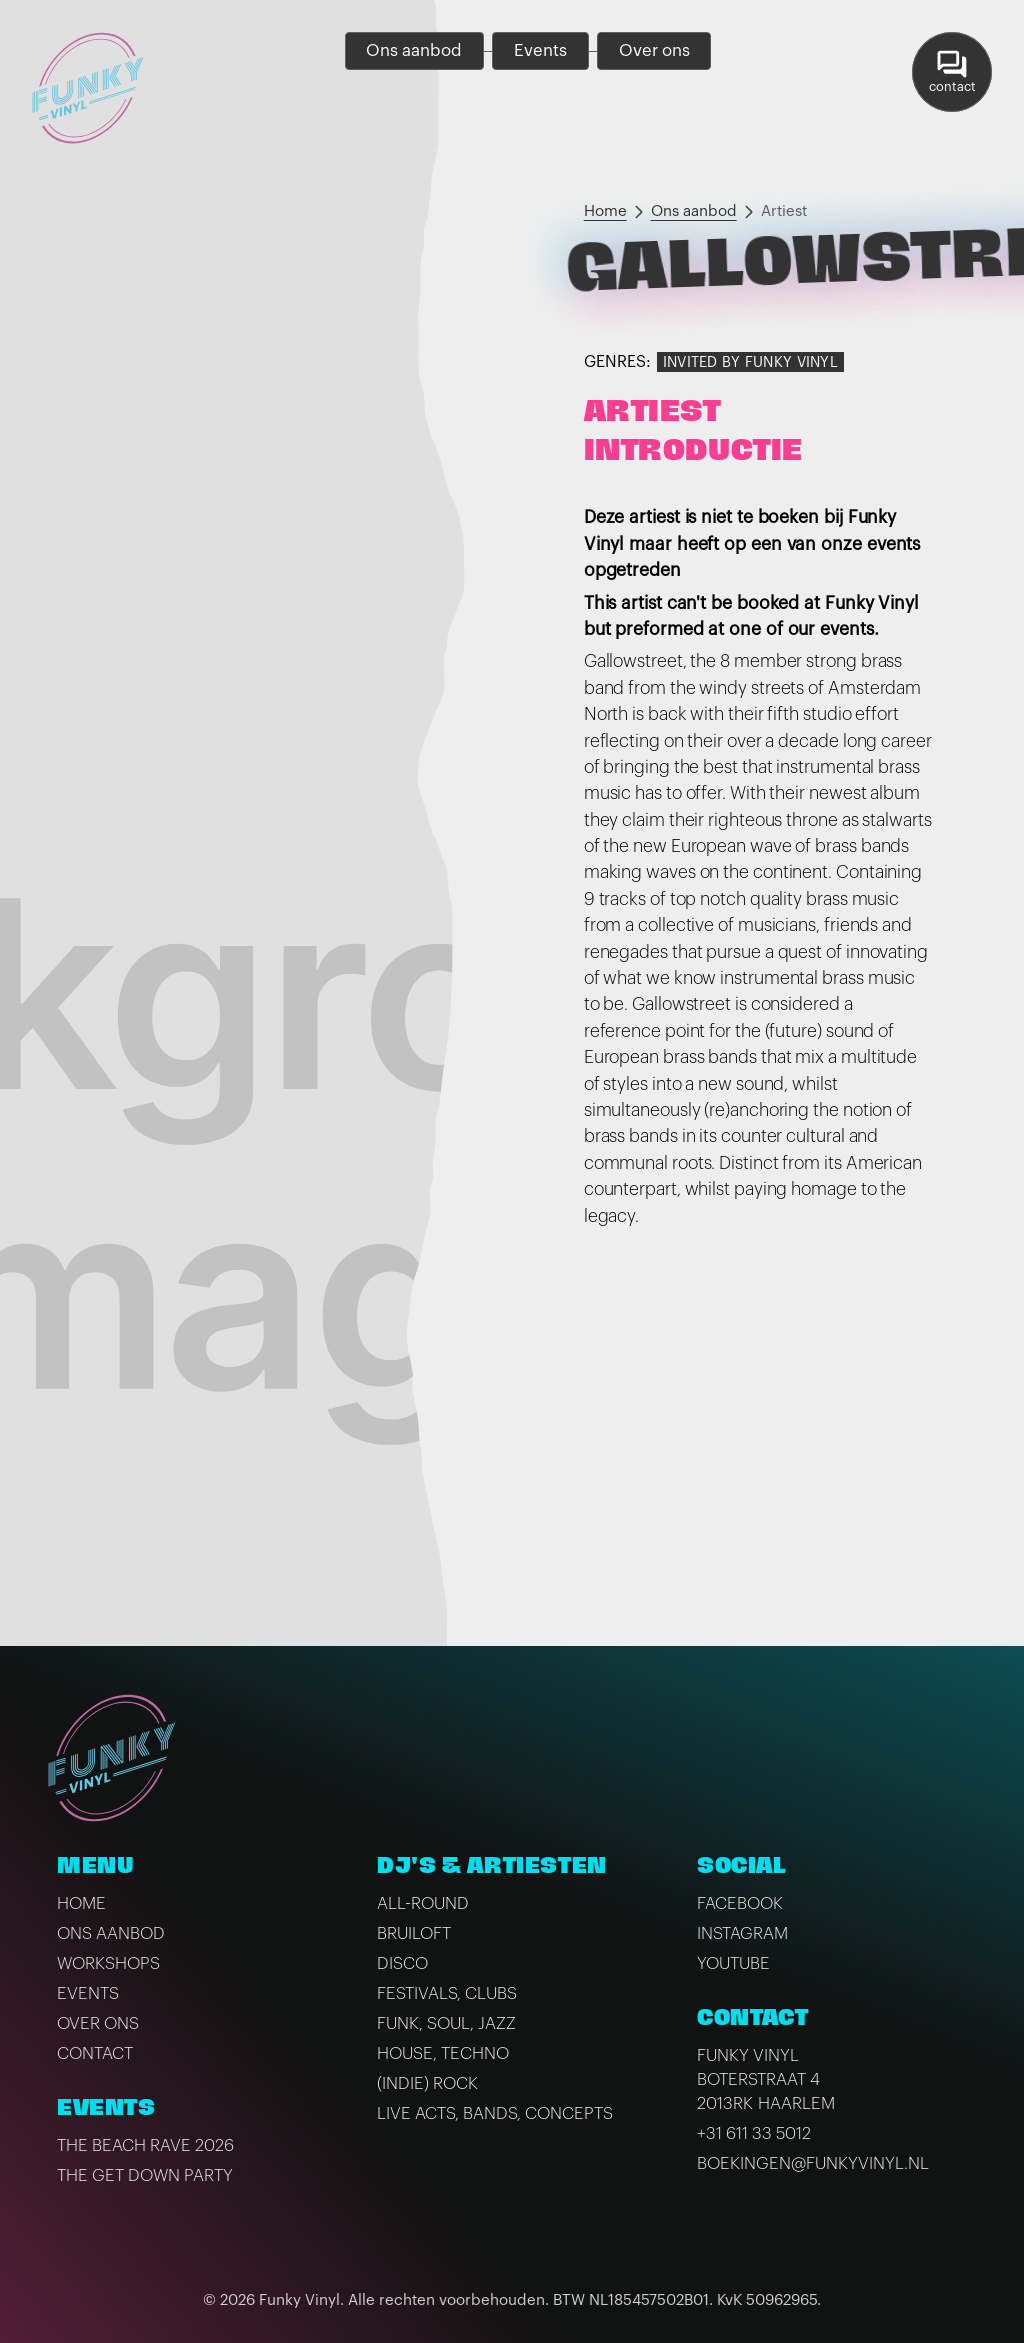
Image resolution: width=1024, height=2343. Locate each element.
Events (88, 1993)
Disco (402, 1963)
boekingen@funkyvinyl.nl (813, 2163)
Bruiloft (414, 1933)
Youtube (733, 1963)
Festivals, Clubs (447, 1993)
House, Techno (443, 2053)
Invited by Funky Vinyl (750, 362)
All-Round (423, 1903)
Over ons (98, 2023)
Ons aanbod (694, 211)
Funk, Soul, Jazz (446, 2023)
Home (605, 211)
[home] (88, 88)
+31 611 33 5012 (754, 2133)
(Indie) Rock (427, 2083)
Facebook (740, 1903)
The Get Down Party (145, 2175)
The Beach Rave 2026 (145, 2145)
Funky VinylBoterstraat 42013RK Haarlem (766, 2079)
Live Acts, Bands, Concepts (495, 2113)
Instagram (742, 1933)
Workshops (108, 1963)
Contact (95, 2053)
